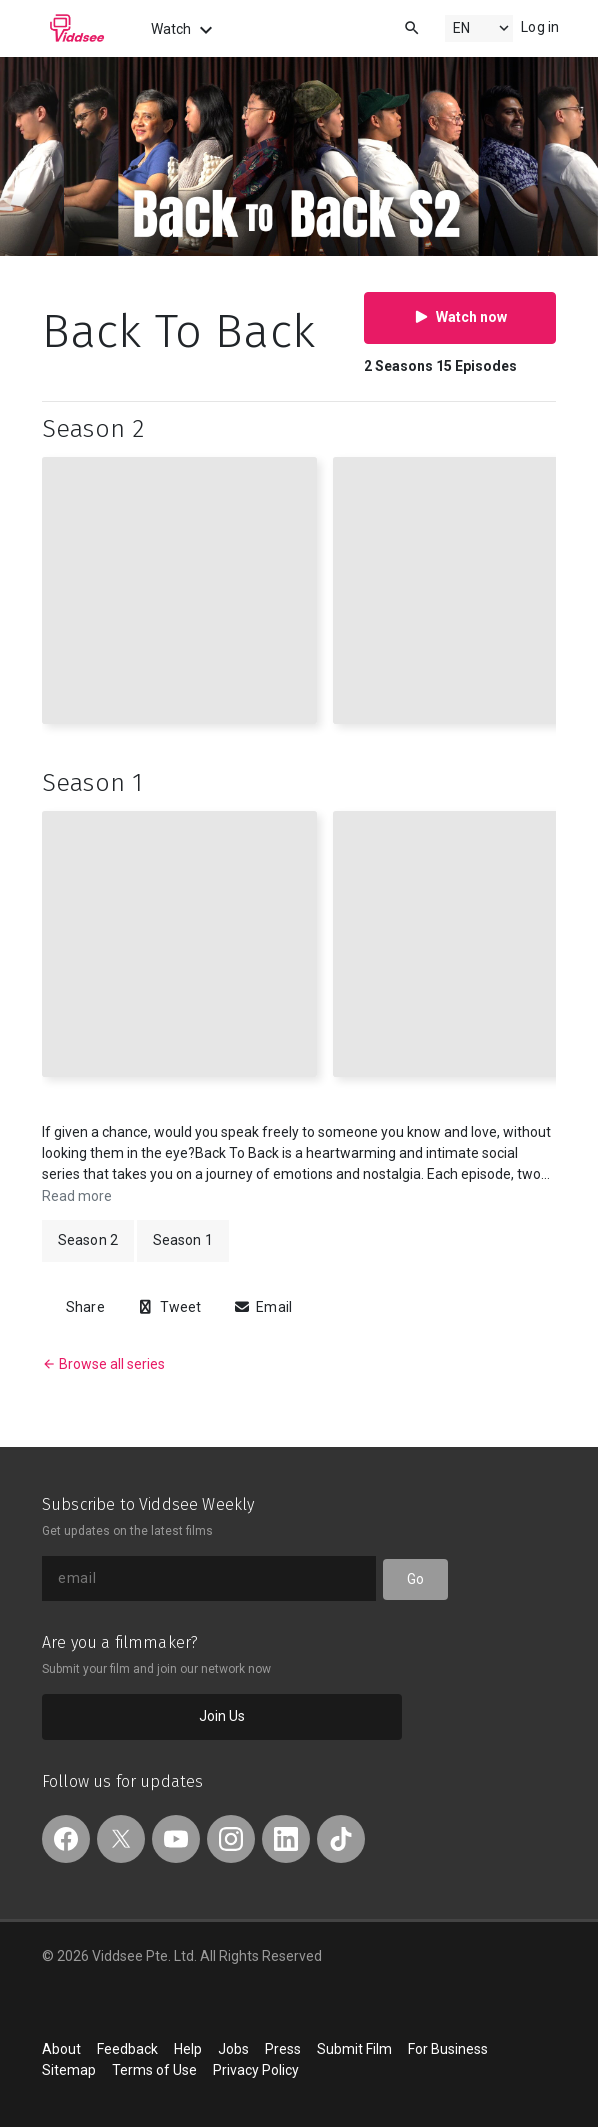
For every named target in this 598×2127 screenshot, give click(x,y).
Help (188, 2049)
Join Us (222, 1716)
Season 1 (183, 1240)
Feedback (127, 2049)
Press (283, 2049)
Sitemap (69, 2070)
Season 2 (88, 1240)
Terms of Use (154, 2070)
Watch (184, 30)
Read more (77, 1196)
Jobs (233, 2049)
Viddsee (77, 28)
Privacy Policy (256, 2070)
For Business (448, 2049)
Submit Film (354, 2049)
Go (415, 1579)
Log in (540, 27)
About (61, 2049)
